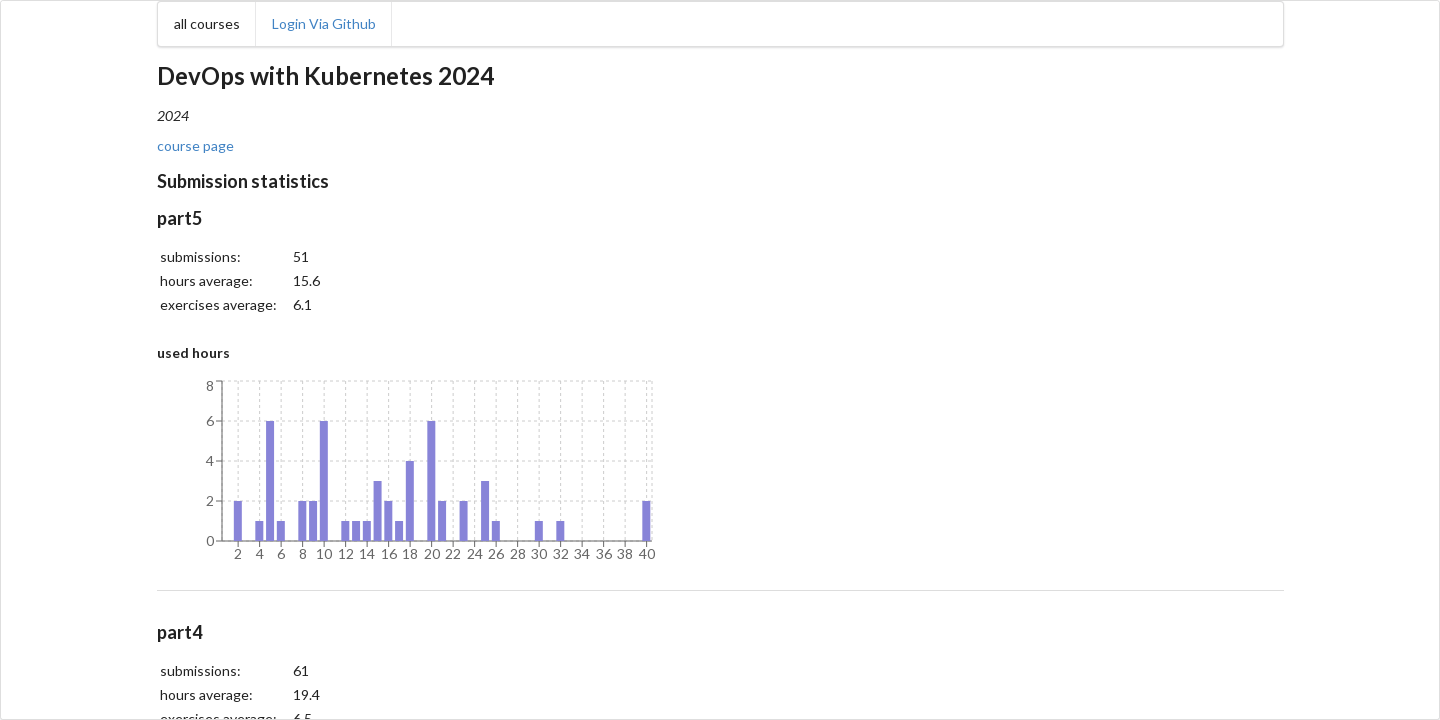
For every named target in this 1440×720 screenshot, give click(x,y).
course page (195, 145)
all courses (207, 23)
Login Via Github (324, 23)
